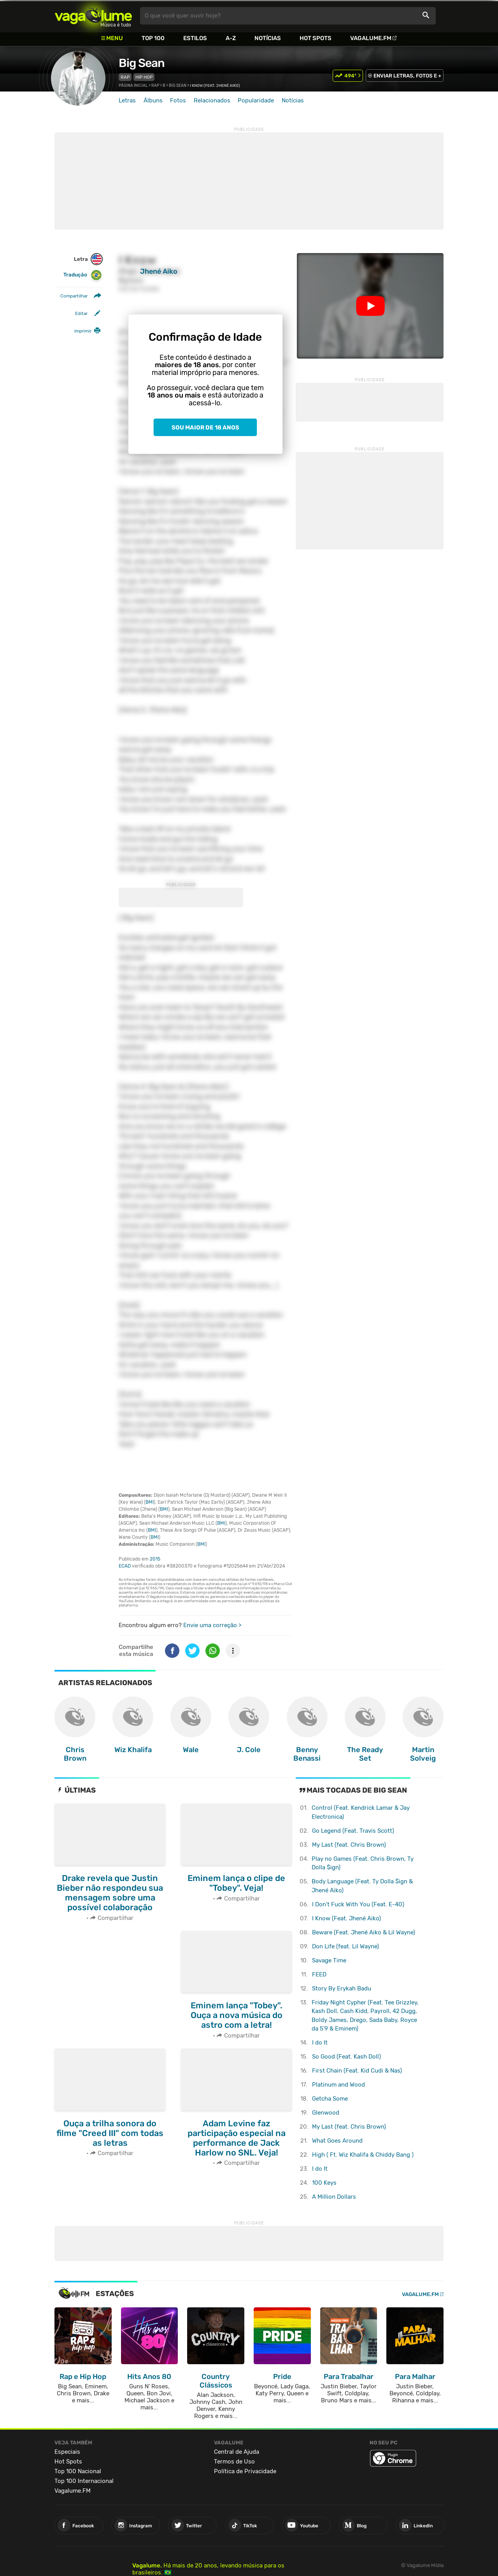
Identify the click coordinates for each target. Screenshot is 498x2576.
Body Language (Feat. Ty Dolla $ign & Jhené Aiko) (362, 1886)
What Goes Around (337, 2140)
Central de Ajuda (236, 2451)
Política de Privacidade (245, 2471)
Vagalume (93, 15)
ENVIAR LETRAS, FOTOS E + (407, 76)
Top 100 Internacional (84, 2481)
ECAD (125, 1566)
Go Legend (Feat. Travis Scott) (353, 1830)
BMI (150, 1502)
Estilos (195, 38)
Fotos (178, 100)
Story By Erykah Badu (341, 1988)
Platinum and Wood (338, 2084)
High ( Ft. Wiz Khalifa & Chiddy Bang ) (363, 2154)
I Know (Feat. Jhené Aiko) (346, 1918)
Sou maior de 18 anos (205, 427)
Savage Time (329, 1960)
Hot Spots (315, 38)
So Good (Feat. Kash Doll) (346, 2056)
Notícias (267, 38)
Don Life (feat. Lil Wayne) (345, 1946)
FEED (319, 1974)
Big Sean (142, 63)
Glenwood (325, 2112)
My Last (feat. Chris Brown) (349, 1844)
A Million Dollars (334, 2196)
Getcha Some (330, 2098)
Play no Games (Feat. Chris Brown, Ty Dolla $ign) (363, 1863)
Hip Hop (144, 77)
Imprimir (82, 331)
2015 (155, 1559)
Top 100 (153, 38)
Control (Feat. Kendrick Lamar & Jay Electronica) (361, 1812)
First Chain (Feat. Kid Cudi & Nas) (357, 2070)
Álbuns (153, 100)
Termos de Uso (234, 2461)
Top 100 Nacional (77, 2471)
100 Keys (324, 2182)
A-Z (231, 38)
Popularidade (256, 100)
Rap (125, 77)
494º (350, 76)
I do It (320, 2042)
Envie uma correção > (212, 1625)
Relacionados (212, 100)
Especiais (67, 2451)
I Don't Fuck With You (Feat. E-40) (358, 1904)
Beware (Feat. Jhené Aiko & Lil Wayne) (363, 1932)
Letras (127, 100)
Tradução (82, 275)
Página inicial (133, 85)
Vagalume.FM (370, 38)
